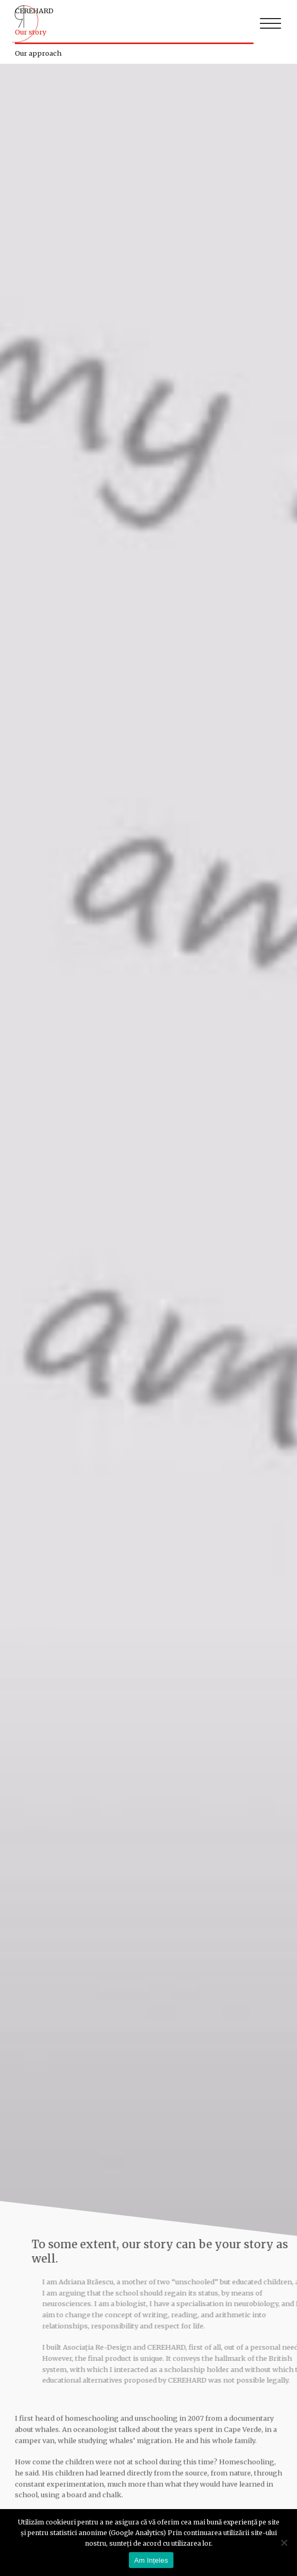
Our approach (38, 53)
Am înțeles (151, 2560)
